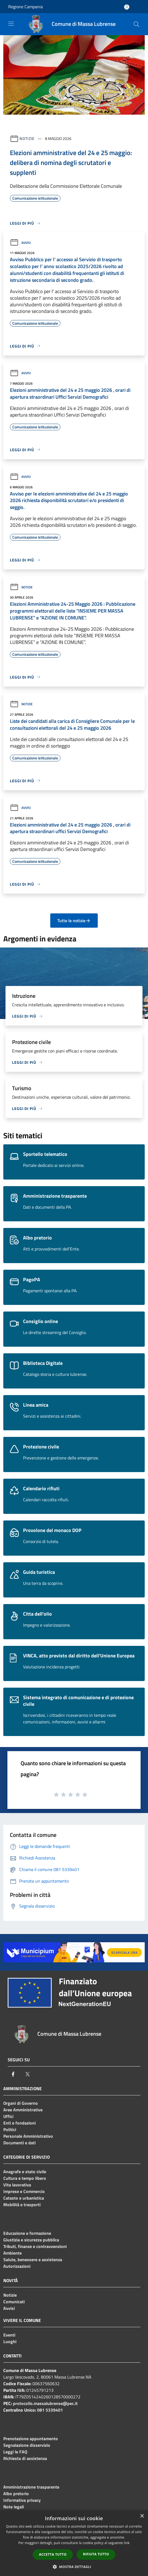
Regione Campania (25, 6)
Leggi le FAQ (15, 2451)
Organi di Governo (20, 2103)
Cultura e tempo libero (24, 2178)
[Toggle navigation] (11, 23)
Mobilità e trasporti (22, 2204)
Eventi (9, 2335)
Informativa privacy (22, 2500)
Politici (9, 2129)
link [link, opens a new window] (127, 2543)
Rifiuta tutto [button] (96, 2554)
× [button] (142, 2516)
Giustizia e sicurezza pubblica (31, 2239)
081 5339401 (50, 2410)
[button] (74, 2566)
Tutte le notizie (74, 920)
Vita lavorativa (17, 2184)
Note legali (13, 2506)
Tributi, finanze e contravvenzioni (35, 2246)
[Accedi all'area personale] (126, 7)
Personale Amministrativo (28, 2136)
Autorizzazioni (16, 2266)
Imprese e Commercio (24, 2191)
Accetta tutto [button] (52, 2554)
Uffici (8, 2116)
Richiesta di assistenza (25, 2458)
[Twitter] (27, 2074)
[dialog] (74, 2543)
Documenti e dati (19, 2142)
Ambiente (12, 2253)
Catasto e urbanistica (23, 2198)
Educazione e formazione (27, 2233)
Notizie (27, 138)
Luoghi (9, 2341)
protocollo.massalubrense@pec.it (45, 2403)
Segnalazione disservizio (26, 2445)
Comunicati (14, 2301)
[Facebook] (13, 2074)
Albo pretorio (16, 2493)
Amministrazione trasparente (31, 2487)
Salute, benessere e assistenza (32, 2259)
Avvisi (20, 242)
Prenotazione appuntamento (30, 2438)
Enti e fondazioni (19, 2123)
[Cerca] (136, 24)
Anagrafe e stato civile (24, 2171)
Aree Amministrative (23, 2109)
